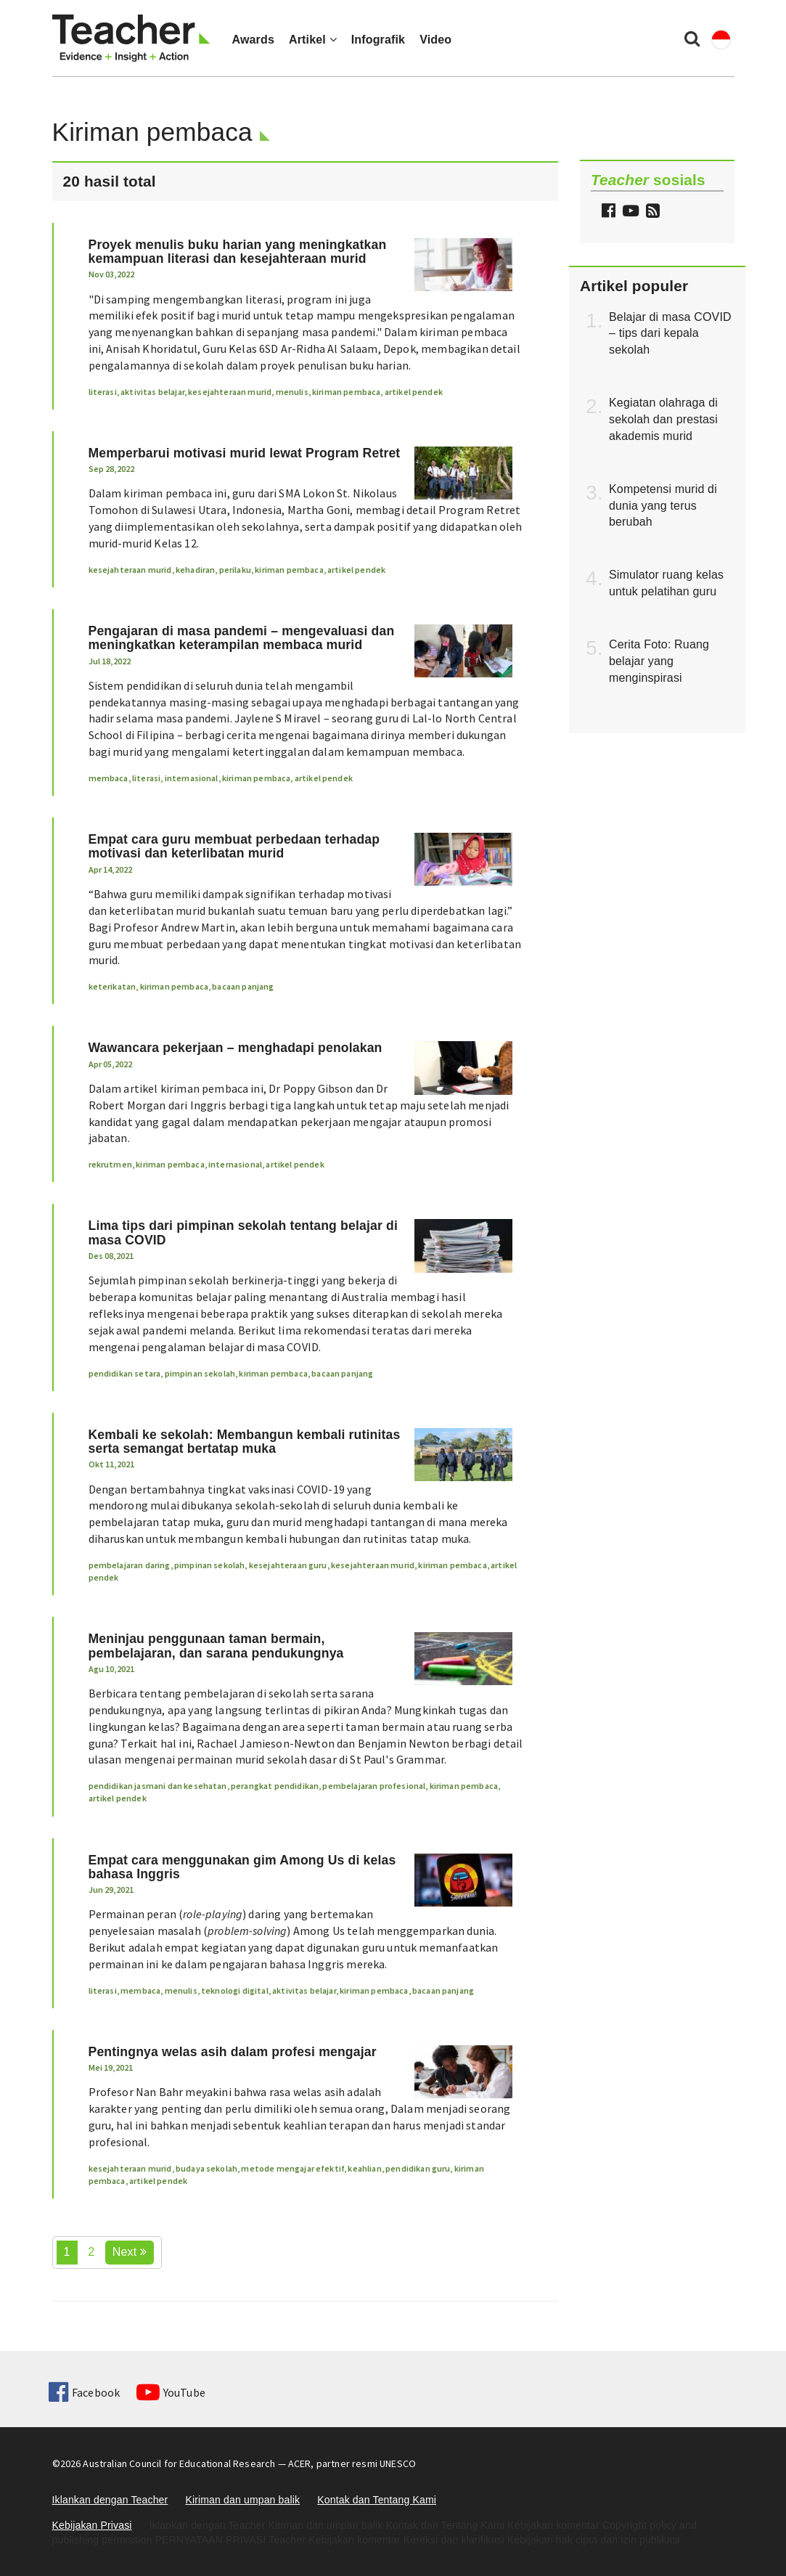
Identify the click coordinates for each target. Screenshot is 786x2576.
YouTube (170, 2392)
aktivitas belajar (152, 391)
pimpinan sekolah (200, 1373)
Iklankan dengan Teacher (110, 2500)
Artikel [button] (313, 39)
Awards (253, 39)
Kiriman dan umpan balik (242, 2500)
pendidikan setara (125, 1373)
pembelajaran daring (130, 1565)
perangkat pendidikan (275, 1785)
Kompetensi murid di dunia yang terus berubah (663, 506)
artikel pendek (414, 391)
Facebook (84, 2392)
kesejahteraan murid (229, 391)
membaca (108, 778)
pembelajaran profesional (373, 1785)
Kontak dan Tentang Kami (376, 2500)
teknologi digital (235, 1990)
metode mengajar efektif (292, 2168)
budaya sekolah (206, 2168)
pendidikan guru (417, 2168)
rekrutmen (110, 1164)
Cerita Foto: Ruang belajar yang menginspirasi (659, 661)
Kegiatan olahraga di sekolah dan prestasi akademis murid (663, 419)
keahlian (364, 2168)
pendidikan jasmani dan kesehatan (158, 1785)
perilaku (235, 569)
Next (129, 2252)
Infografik (378, 39)
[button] (651, 212)
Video (435, 39)
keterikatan (112, 986)
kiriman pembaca (346, 391)
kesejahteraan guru (288, 1565)
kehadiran (195, 569)
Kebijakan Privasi (92, 2525)
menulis (292, 391)
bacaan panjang (243, 986)
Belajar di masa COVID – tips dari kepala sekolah (670, 333)
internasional (191, 778)
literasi (103, 391)
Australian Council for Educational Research (179, 2463)
